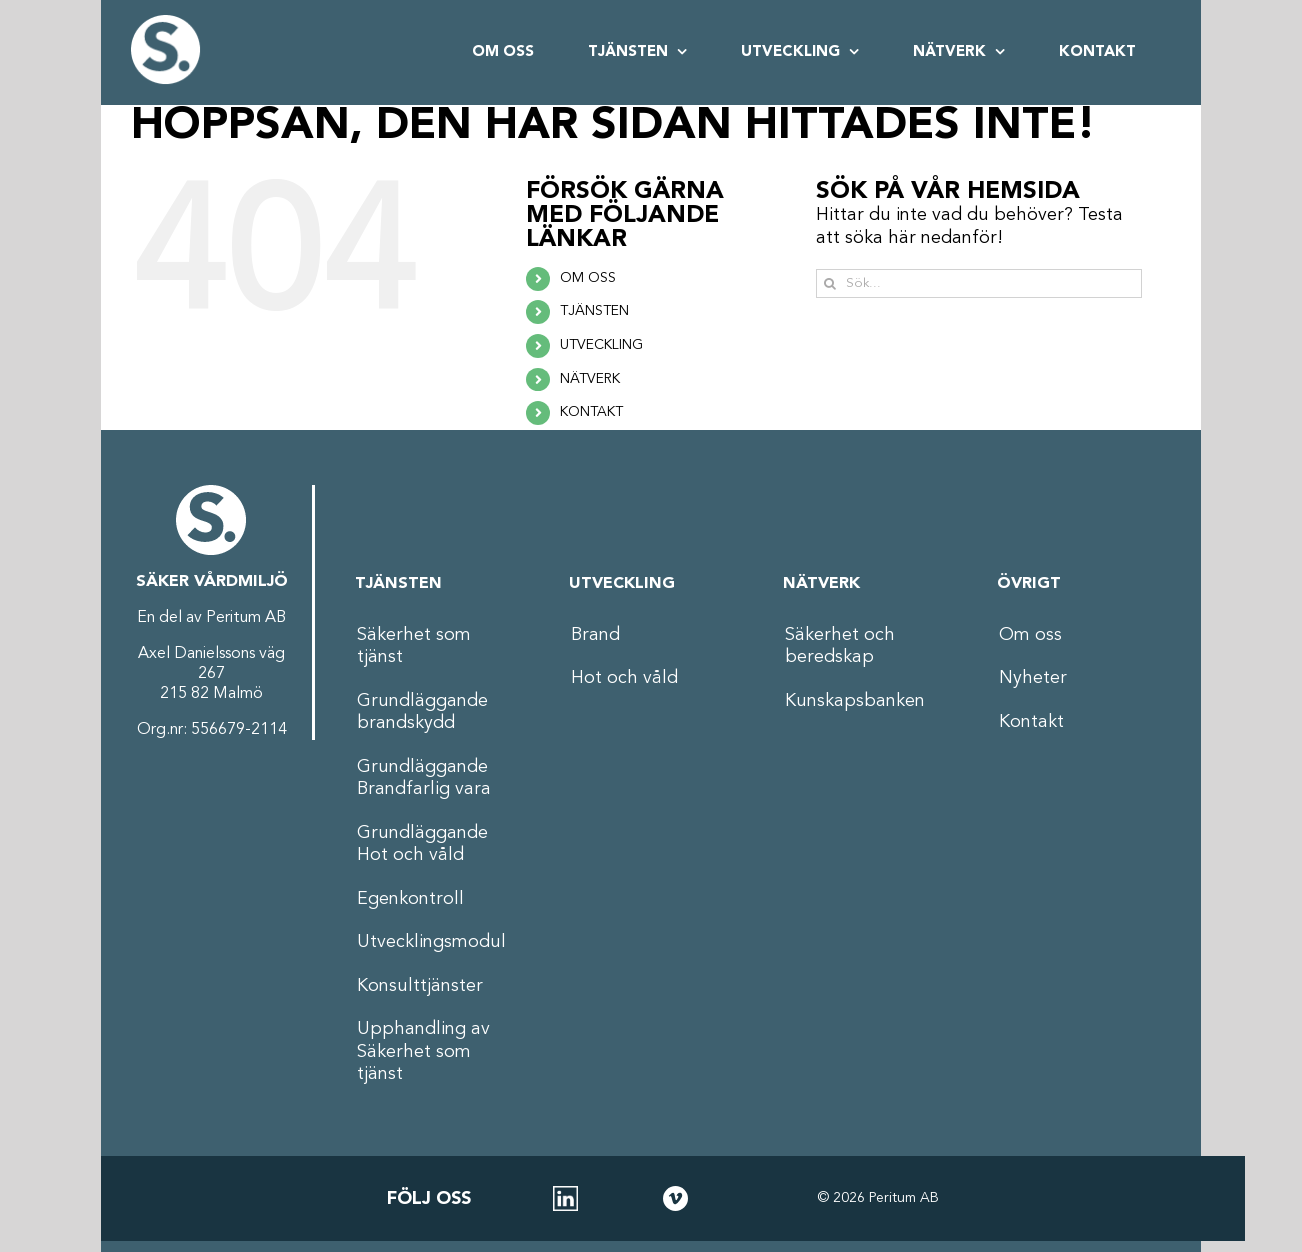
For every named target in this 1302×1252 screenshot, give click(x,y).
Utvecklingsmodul (431, 942)
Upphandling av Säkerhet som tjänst (423, 1051)
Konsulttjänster (420, 986)
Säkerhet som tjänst (414, 646)
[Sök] (830, 283)
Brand (595, 635)
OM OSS (588, 278)
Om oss (1030, 635)
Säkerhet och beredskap (840, 646)
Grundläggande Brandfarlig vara (424, 778)
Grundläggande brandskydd (422, 712)
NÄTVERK (590, 379)
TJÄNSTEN (594, 311)
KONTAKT (591, 412)
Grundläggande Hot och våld (422, 844)
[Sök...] (979, 283)
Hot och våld (624, 678)
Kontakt (1031, 722)
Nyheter (1033, 678)
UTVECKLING (601, 345)
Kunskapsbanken (855, 701)
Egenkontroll (410, 899)
